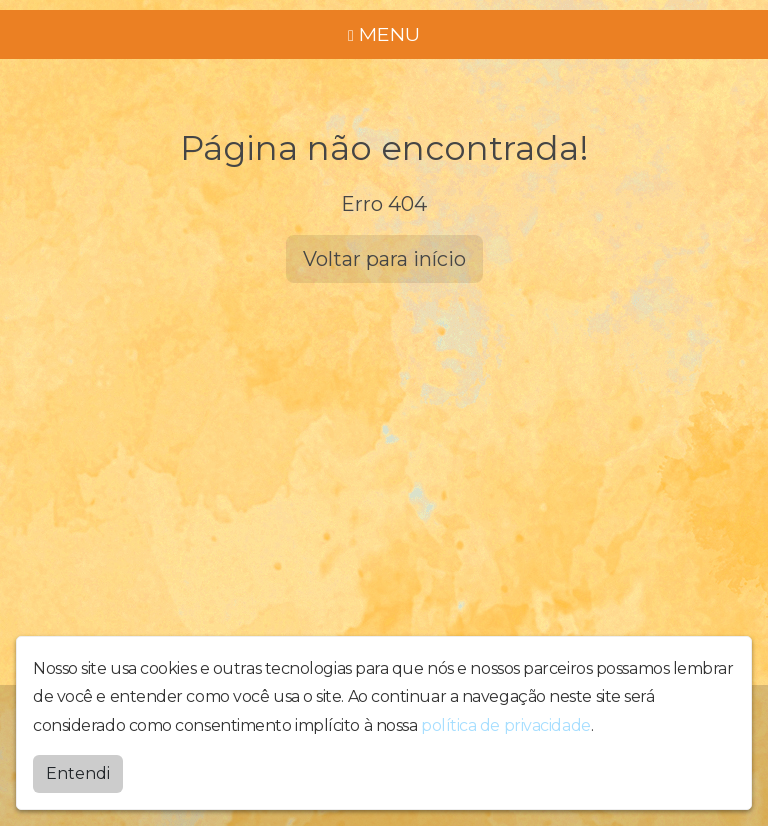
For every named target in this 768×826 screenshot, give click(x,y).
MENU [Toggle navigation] (384, 34)
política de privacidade (506, 725)
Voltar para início (384, 259)
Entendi (78, 773)
